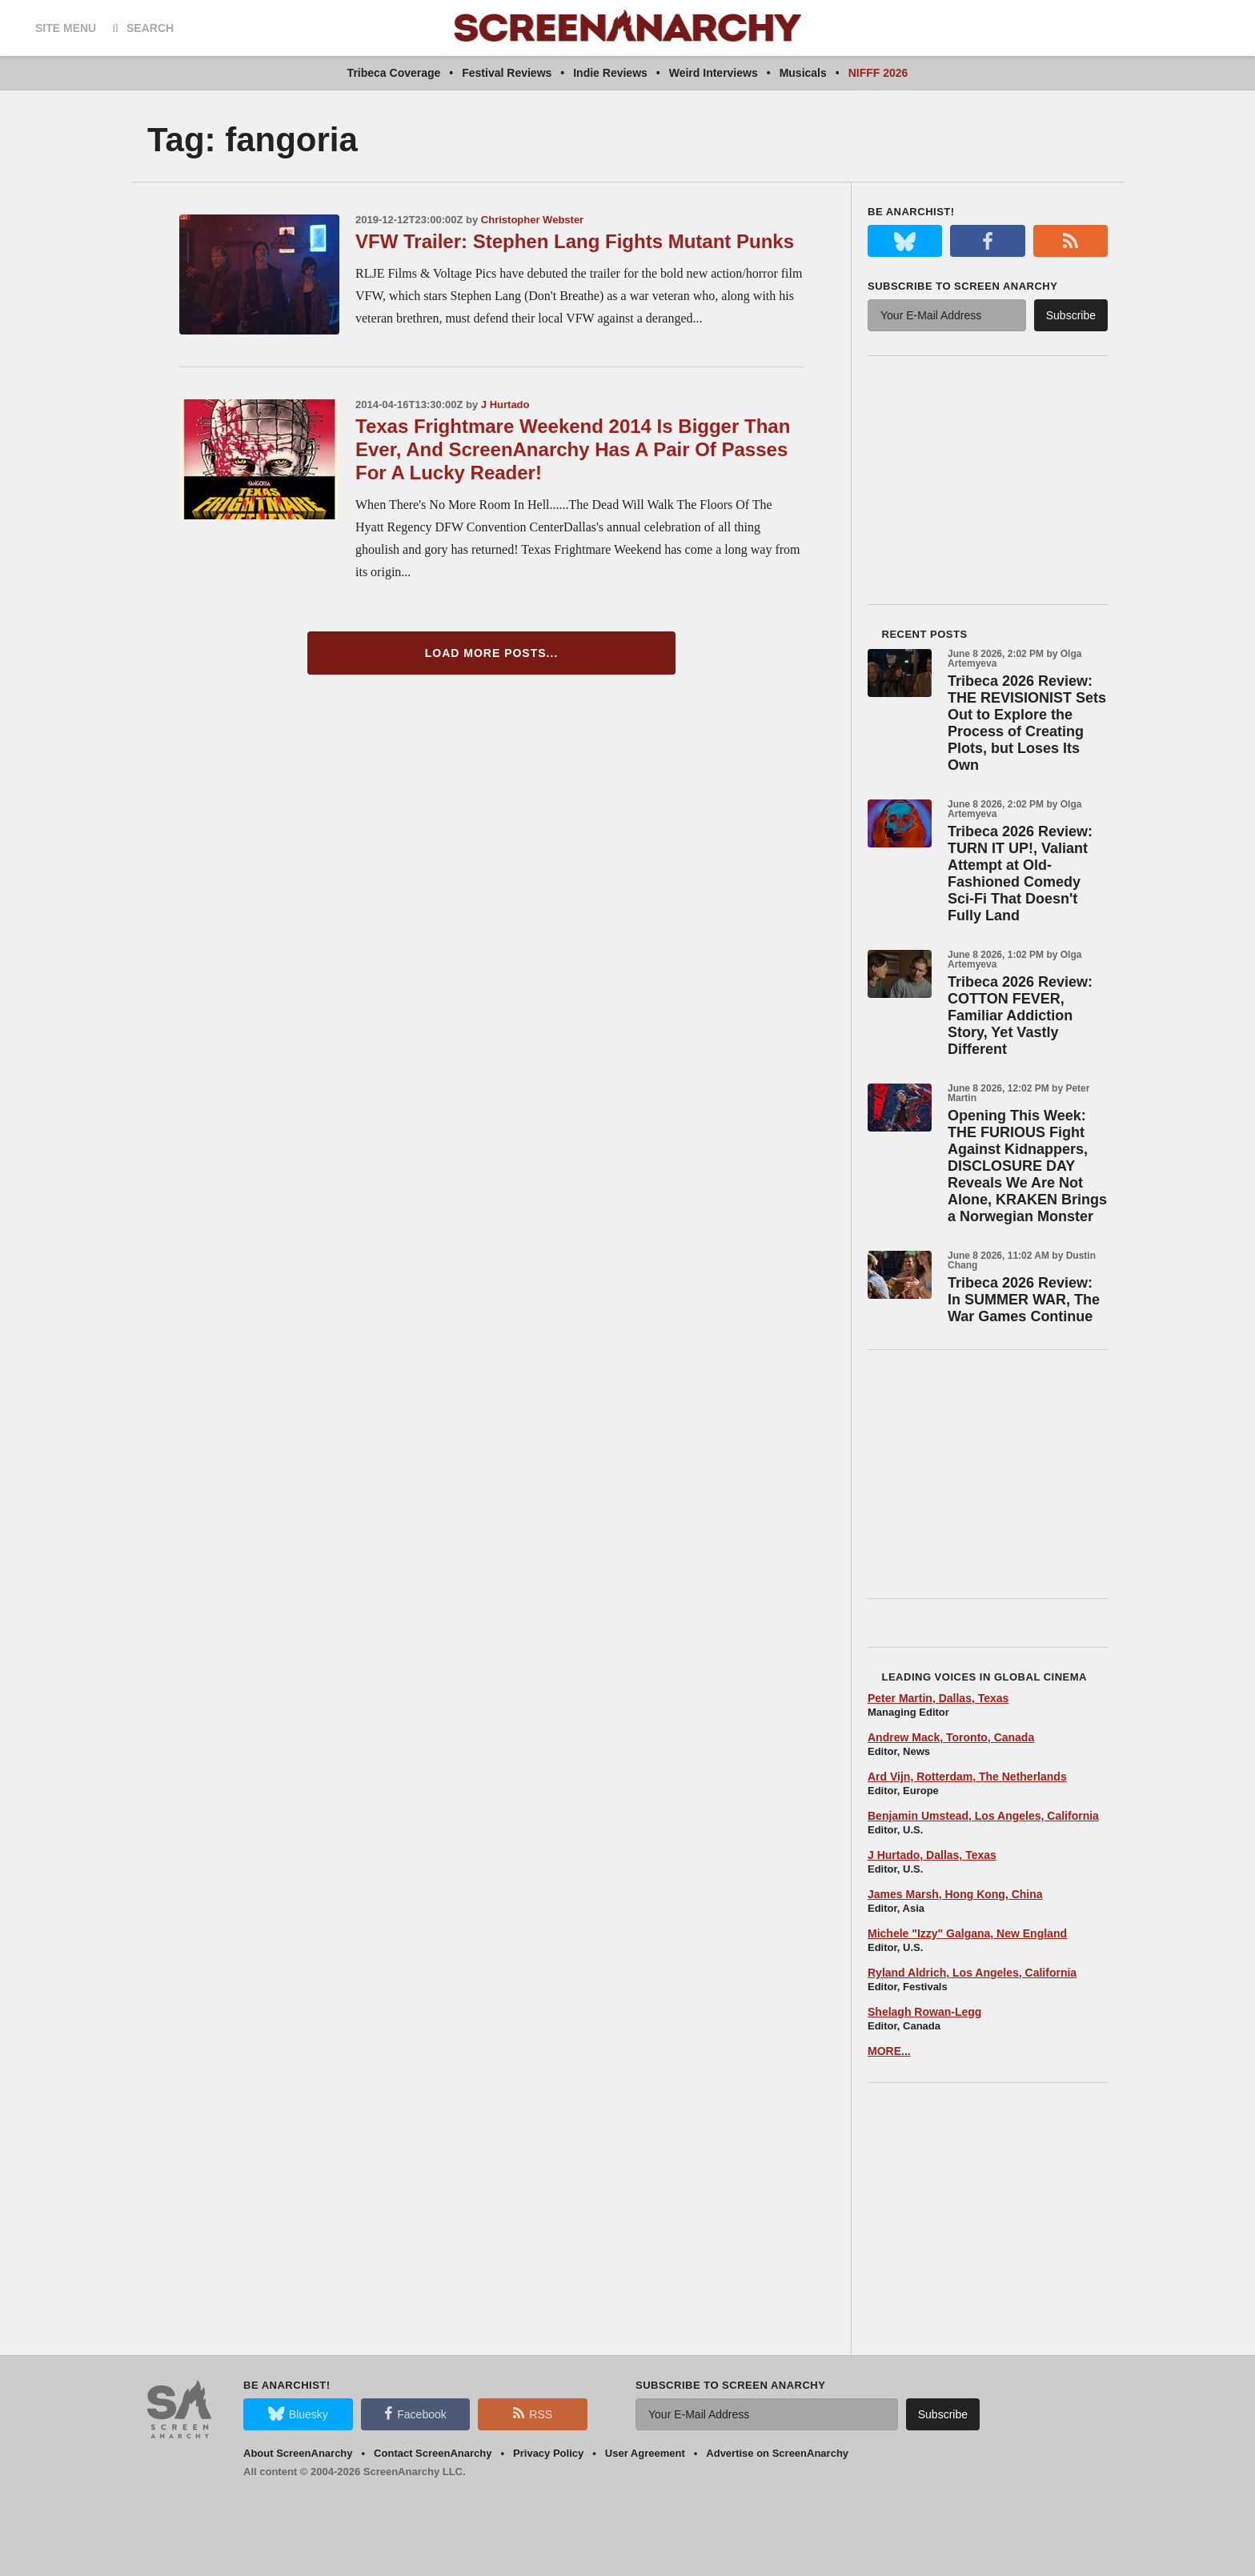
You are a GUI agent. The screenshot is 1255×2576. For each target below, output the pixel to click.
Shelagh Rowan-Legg (924, 2011)
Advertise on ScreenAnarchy (777, 2453)
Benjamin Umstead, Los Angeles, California (983, 1815)
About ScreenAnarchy (298, 2453)
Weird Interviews (713, 72)
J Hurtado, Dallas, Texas (932, 1855)
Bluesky (298, 2413)
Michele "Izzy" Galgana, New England (967, 1933)
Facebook (415, 2413)
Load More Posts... (492, 653)
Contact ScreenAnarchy (432, 2453)
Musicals (803, 72)
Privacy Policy (548, 2453)
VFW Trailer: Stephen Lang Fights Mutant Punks (574, 241)
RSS (532, 2413)
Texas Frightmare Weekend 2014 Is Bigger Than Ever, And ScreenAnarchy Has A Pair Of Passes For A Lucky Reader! (572, 449)
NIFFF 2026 (878, 72)
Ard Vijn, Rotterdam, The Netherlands (967, 1776)
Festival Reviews (506, 72)
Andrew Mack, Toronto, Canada (951, 1737)
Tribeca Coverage (394, 72)
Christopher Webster (532, 220)
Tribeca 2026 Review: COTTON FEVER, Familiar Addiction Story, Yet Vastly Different (1020, 1015)
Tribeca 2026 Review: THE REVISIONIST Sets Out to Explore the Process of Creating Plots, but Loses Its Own (1027, 723)
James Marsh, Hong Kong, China (955, 1894)
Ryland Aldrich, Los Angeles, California (972, 1972)
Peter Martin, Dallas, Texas (938, 1698)
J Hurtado (505, 405)
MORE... (889, 2051)
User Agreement (645, 2453)
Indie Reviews (610, 72)
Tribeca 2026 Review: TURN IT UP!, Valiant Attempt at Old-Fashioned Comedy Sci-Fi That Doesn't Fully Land (1020, 873)
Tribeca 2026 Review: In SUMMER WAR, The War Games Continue (1024, 1299)
